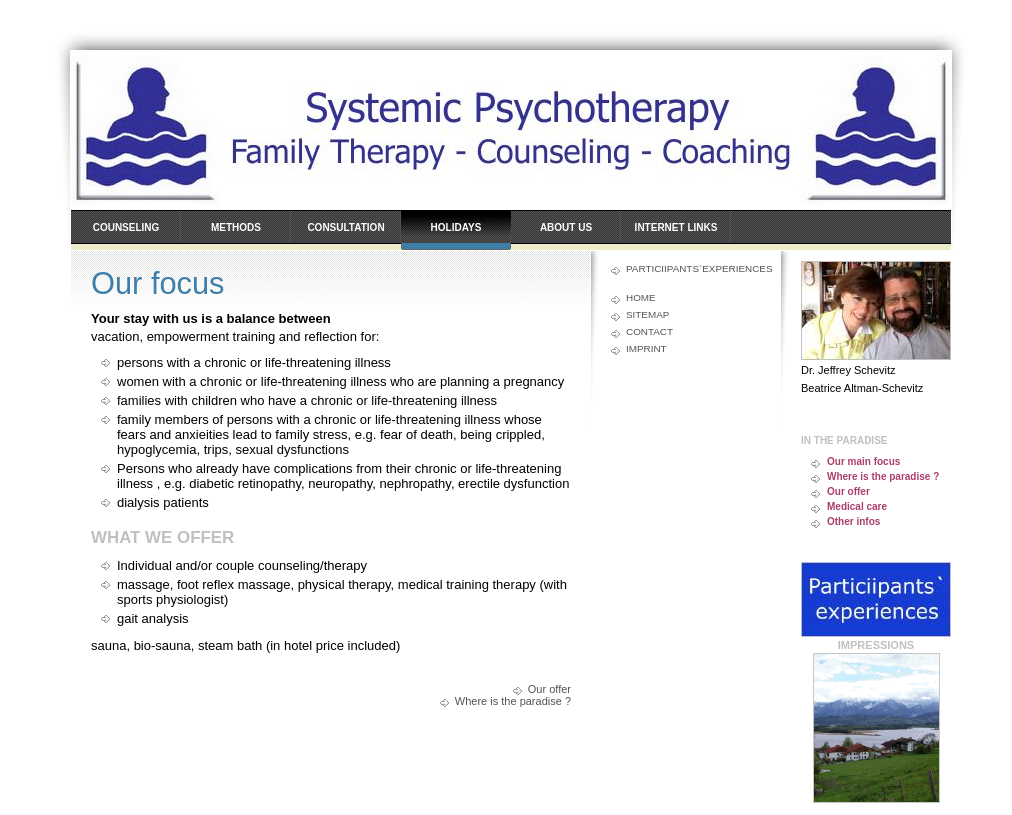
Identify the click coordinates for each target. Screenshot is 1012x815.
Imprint (646, 348)
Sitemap (647, 314)
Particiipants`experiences (693, 268)
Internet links (676, 227)
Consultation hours (345, 236)
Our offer (549, 689)
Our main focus (863, 461)
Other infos (853, 521)
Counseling (126, 227)
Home (641, 297)
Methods (236, 227)
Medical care (857, 506)
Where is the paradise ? (513, 701)
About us (566, 227)
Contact (649, 331)
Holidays (456, 227)
